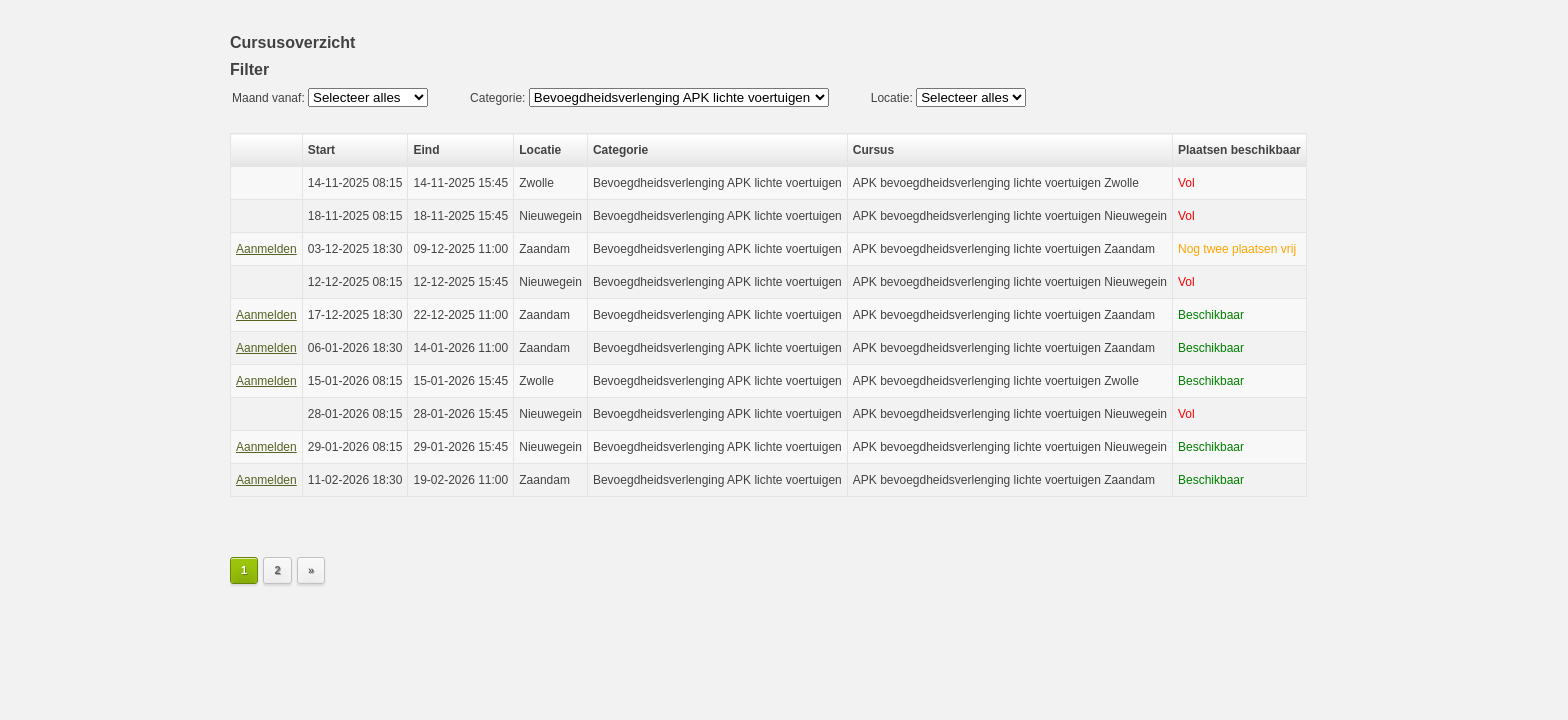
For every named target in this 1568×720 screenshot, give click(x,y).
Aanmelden (266, 249)
